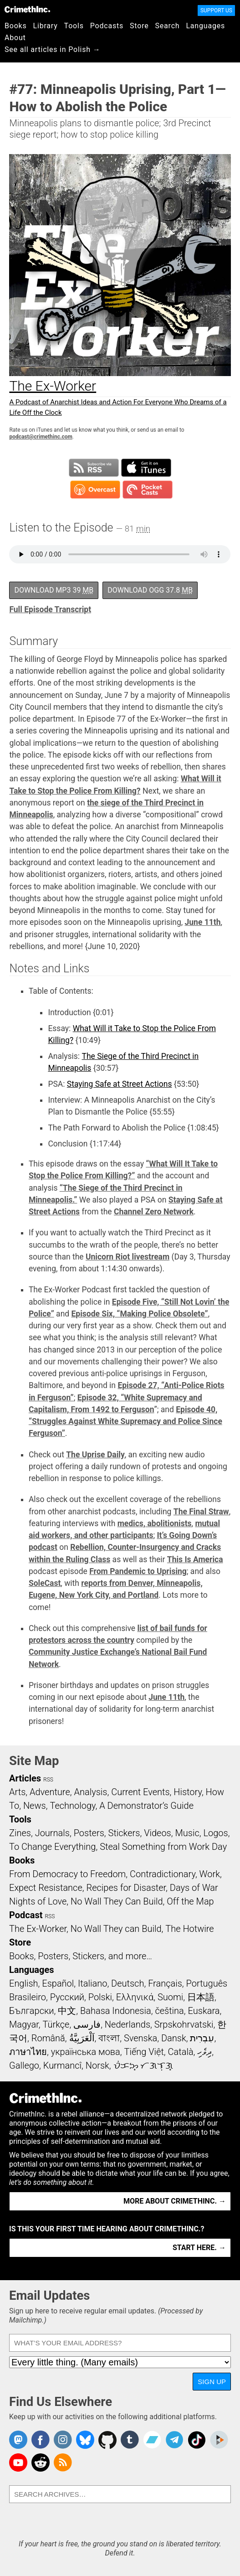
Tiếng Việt (143, 2051)
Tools (74, 25)
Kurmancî (62, 2065)
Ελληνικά (134, 1997)
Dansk (173, 2038)
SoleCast (45, 1583)
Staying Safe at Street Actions (119, 1084)
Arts (17, 1791)
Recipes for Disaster (126, 1887)
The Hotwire (189, 1928)
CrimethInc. (27, 9)
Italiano (92, 1983)
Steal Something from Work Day (163, 1846)
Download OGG (150, 590)
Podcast (25, 1915)
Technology (72, 1805)
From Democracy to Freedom (67, 1874)
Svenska (140, 2038)
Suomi (170, 1997)
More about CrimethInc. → (174, 2201)
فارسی (87, 2024)
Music (187, 1832)
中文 (67, 2010)
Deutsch (127, 1983)
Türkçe (55, 2024)
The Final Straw (201, 1511)
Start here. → (199, 2247)
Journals (52, 1832)
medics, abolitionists (154, 1523)
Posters (89, 1832)
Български (31, 2010)
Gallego (24, 2065)
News (34, 1805)
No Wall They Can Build (117, 1901)
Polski (100, 1997)
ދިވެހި (204, 2051)
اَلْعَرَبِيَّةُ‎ (82, 2038)
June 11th (203, 922)
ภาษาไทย (28, 2051)
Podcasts (106, 25)
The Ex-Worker (37, 1928)
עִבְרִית (202, 2038)
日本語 (200, 1997)
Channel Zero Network (154, 1211)
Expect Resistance (45, 1887)
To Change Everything (52, 1846)
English (23, 1983)
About (15, 37)
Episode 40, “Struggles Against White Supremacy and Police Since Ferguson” (125, 1421)
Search (167, 25)
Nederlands (127, 2024)
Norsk (97, 2065)
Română (48, 2038)
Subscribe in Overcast (95, 489)
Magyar (24, 2024)
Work (209, 1874)
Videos (157, 1832)
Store (139, 25)
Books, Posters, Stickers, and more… (80, 1956)
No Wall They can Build (116, 1928)
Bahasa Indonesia (115, 2010)
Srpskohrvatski (184, 2024)
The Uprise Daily (95, 1454)
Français (165, 1983)
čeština (169, 2010)
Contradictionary (162, 1874)
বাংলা (109, 2038)
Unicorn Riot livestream (127, 1256)
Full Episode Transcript (50, 609)
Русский (67, 1997)
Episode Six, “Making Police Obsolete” (139, 1313)
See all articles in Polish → (53, 49)
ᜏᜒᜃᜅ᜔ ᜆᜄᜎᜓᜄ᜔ (143, 2065)
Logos (215, 1832)
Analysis (90, 1791)
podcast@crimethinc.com (40, 437)
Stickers (124, 1832)
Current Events (140, 1791)
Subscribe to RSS (94, 468)
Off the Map (190, 1901)
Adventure (50, 1791)
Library (45, 25)
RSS (48, 1779)
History (188, 1791)
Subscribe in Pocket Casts (148, 489)
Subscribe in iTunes (146, 468)
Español (58, 1983)
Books (16, 25)
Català (181, 2051)
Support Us (216, 10)
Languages (205, 25)
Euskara (204, 2010)
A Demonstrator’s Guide (146, 1805)
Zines (20, 1832)
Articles (25, 1778)
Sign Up (212, 2381)
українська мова (85, 2051)
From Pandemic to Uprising (138, 1571)
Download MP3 (53, 590)
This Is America (195, 1559)
